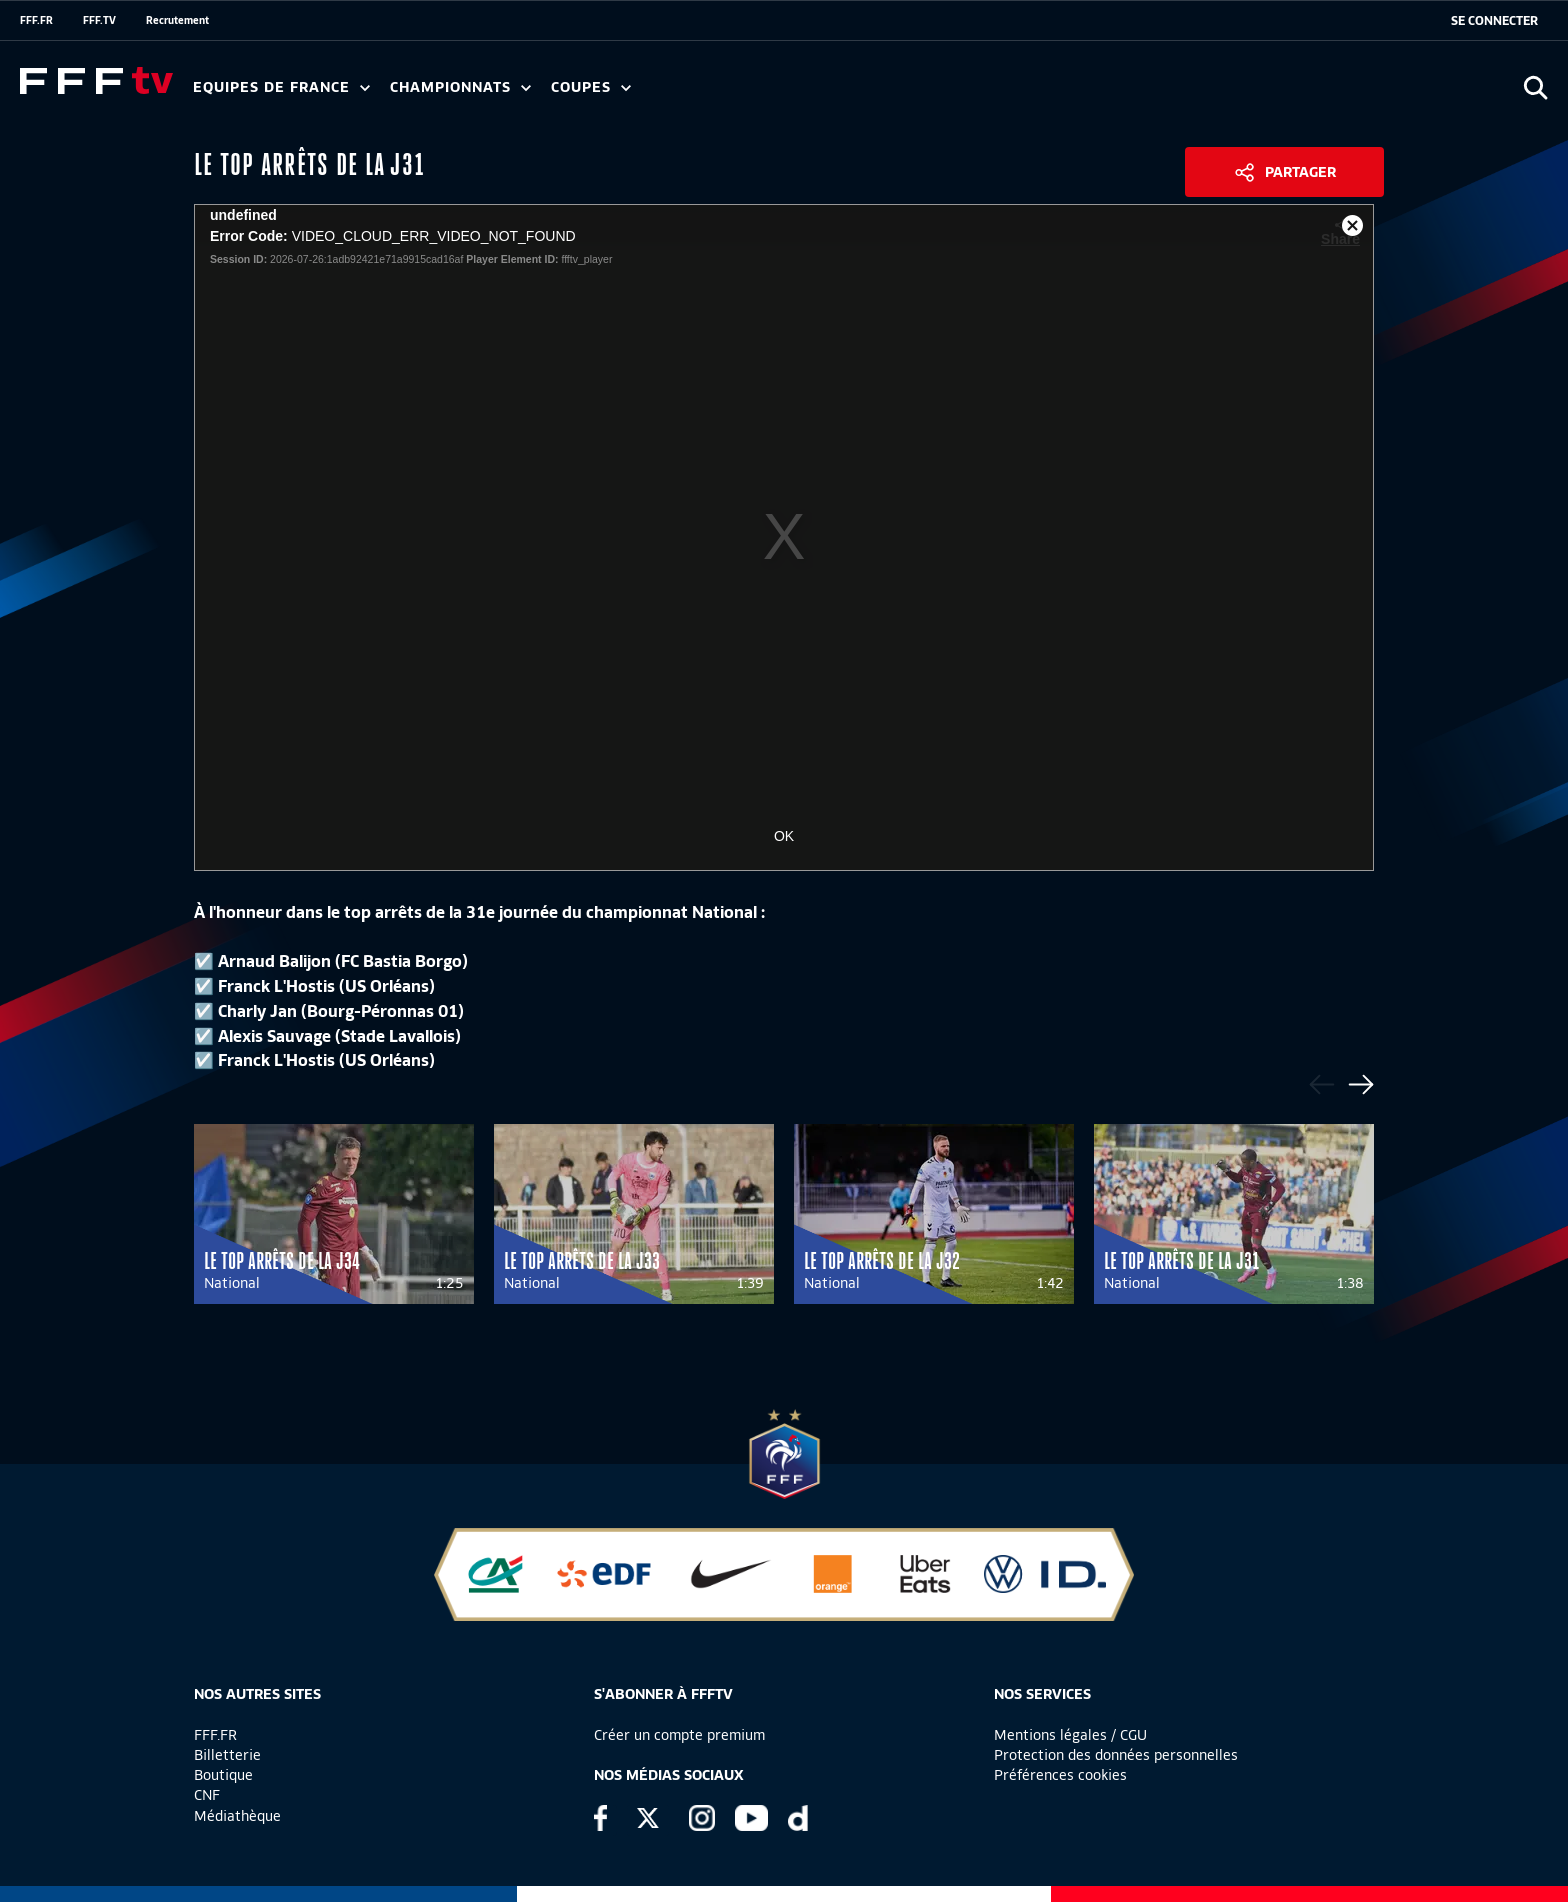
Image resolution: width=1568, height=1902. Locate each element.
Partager (1300, 172)
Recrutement (177, 20)
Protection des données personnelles (1116, 1755)
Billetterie (227, 1755)
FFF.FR (36, 20)
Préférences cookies (1060, 1775)
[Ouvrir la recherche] (1535, 87)
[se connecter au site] (1494, 21)
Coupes (591, 87)
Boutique (223, 1775)
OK (784, 836)
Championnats (460, 87)
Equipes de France (281, 87)
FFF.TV (99, 20)
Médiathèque (237, 1816)
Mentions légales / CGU (1070, 1735)
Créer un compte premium (679, 1735)
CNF (207, 1795)
